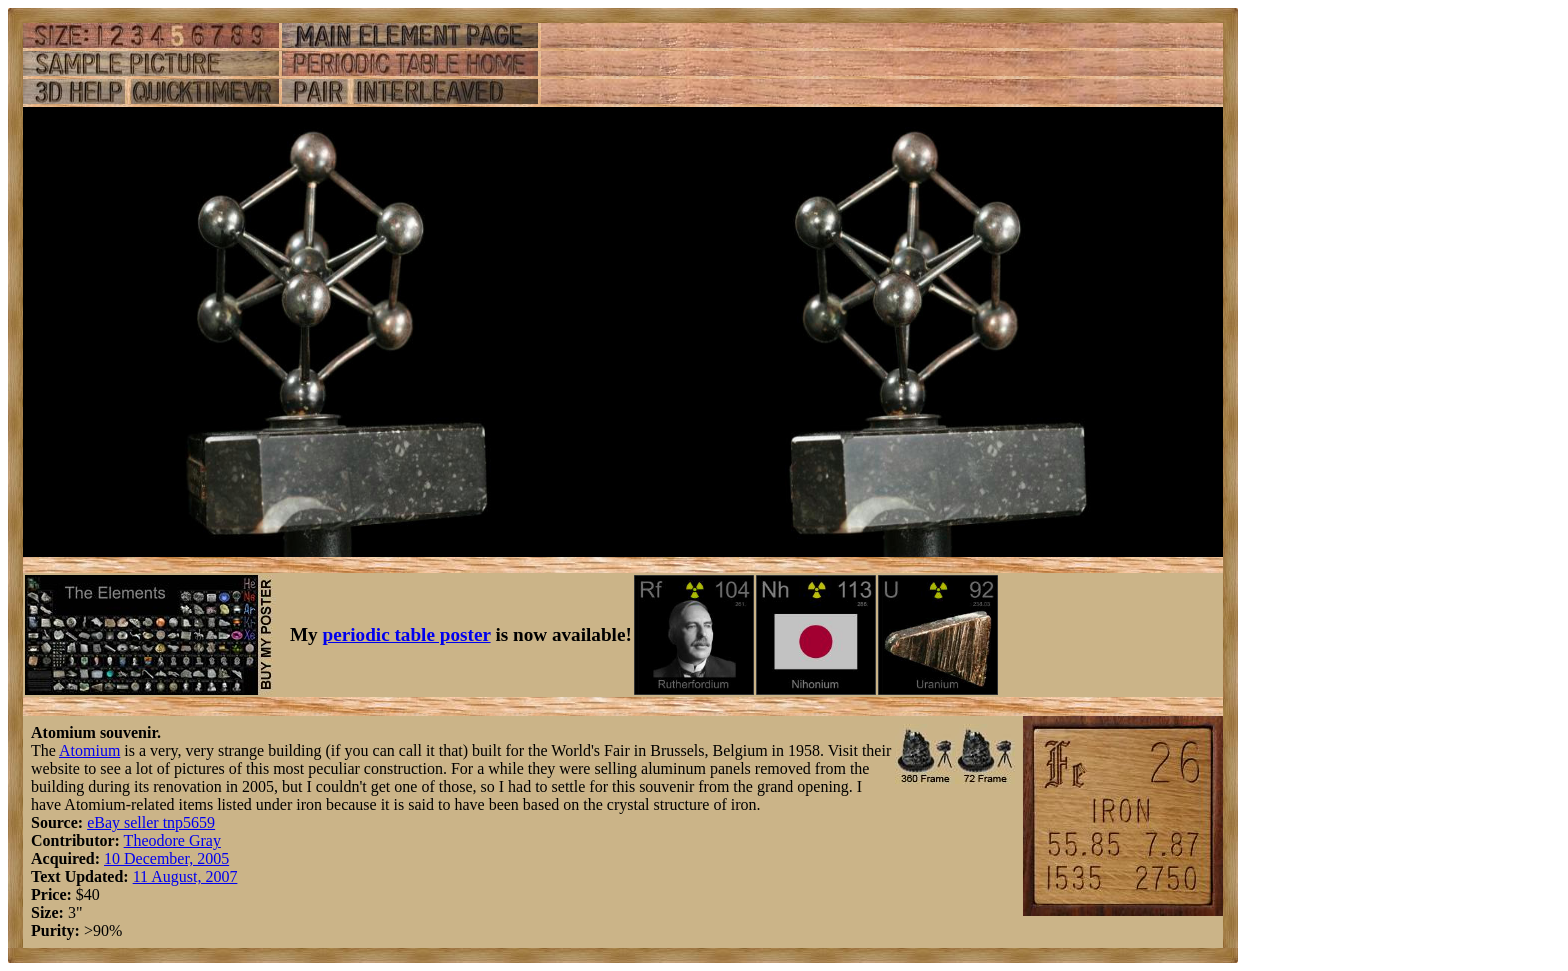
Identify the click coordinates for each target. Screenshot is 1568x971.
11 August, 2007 (185, 876)
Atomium (89, 750)
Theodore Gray (172, 840)
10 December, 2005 (166, 858)
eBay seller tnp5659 (151, 822)
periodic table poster (407, 634)
